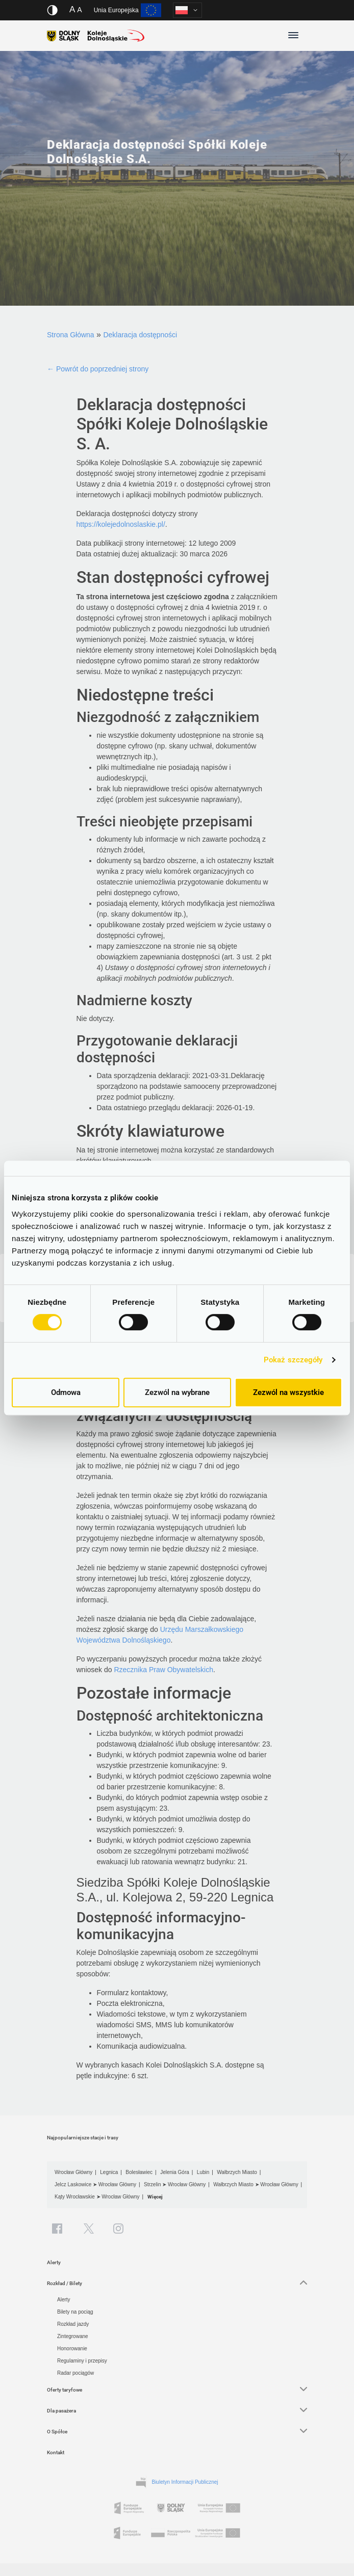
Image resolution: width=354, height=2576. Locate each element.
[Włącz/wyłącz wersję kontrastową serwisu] (52, 10)
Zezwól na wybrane (177, 1392)
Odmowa (66, 1392)
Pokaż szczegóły (293, 1359)
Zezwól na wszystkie (288, 1392)
